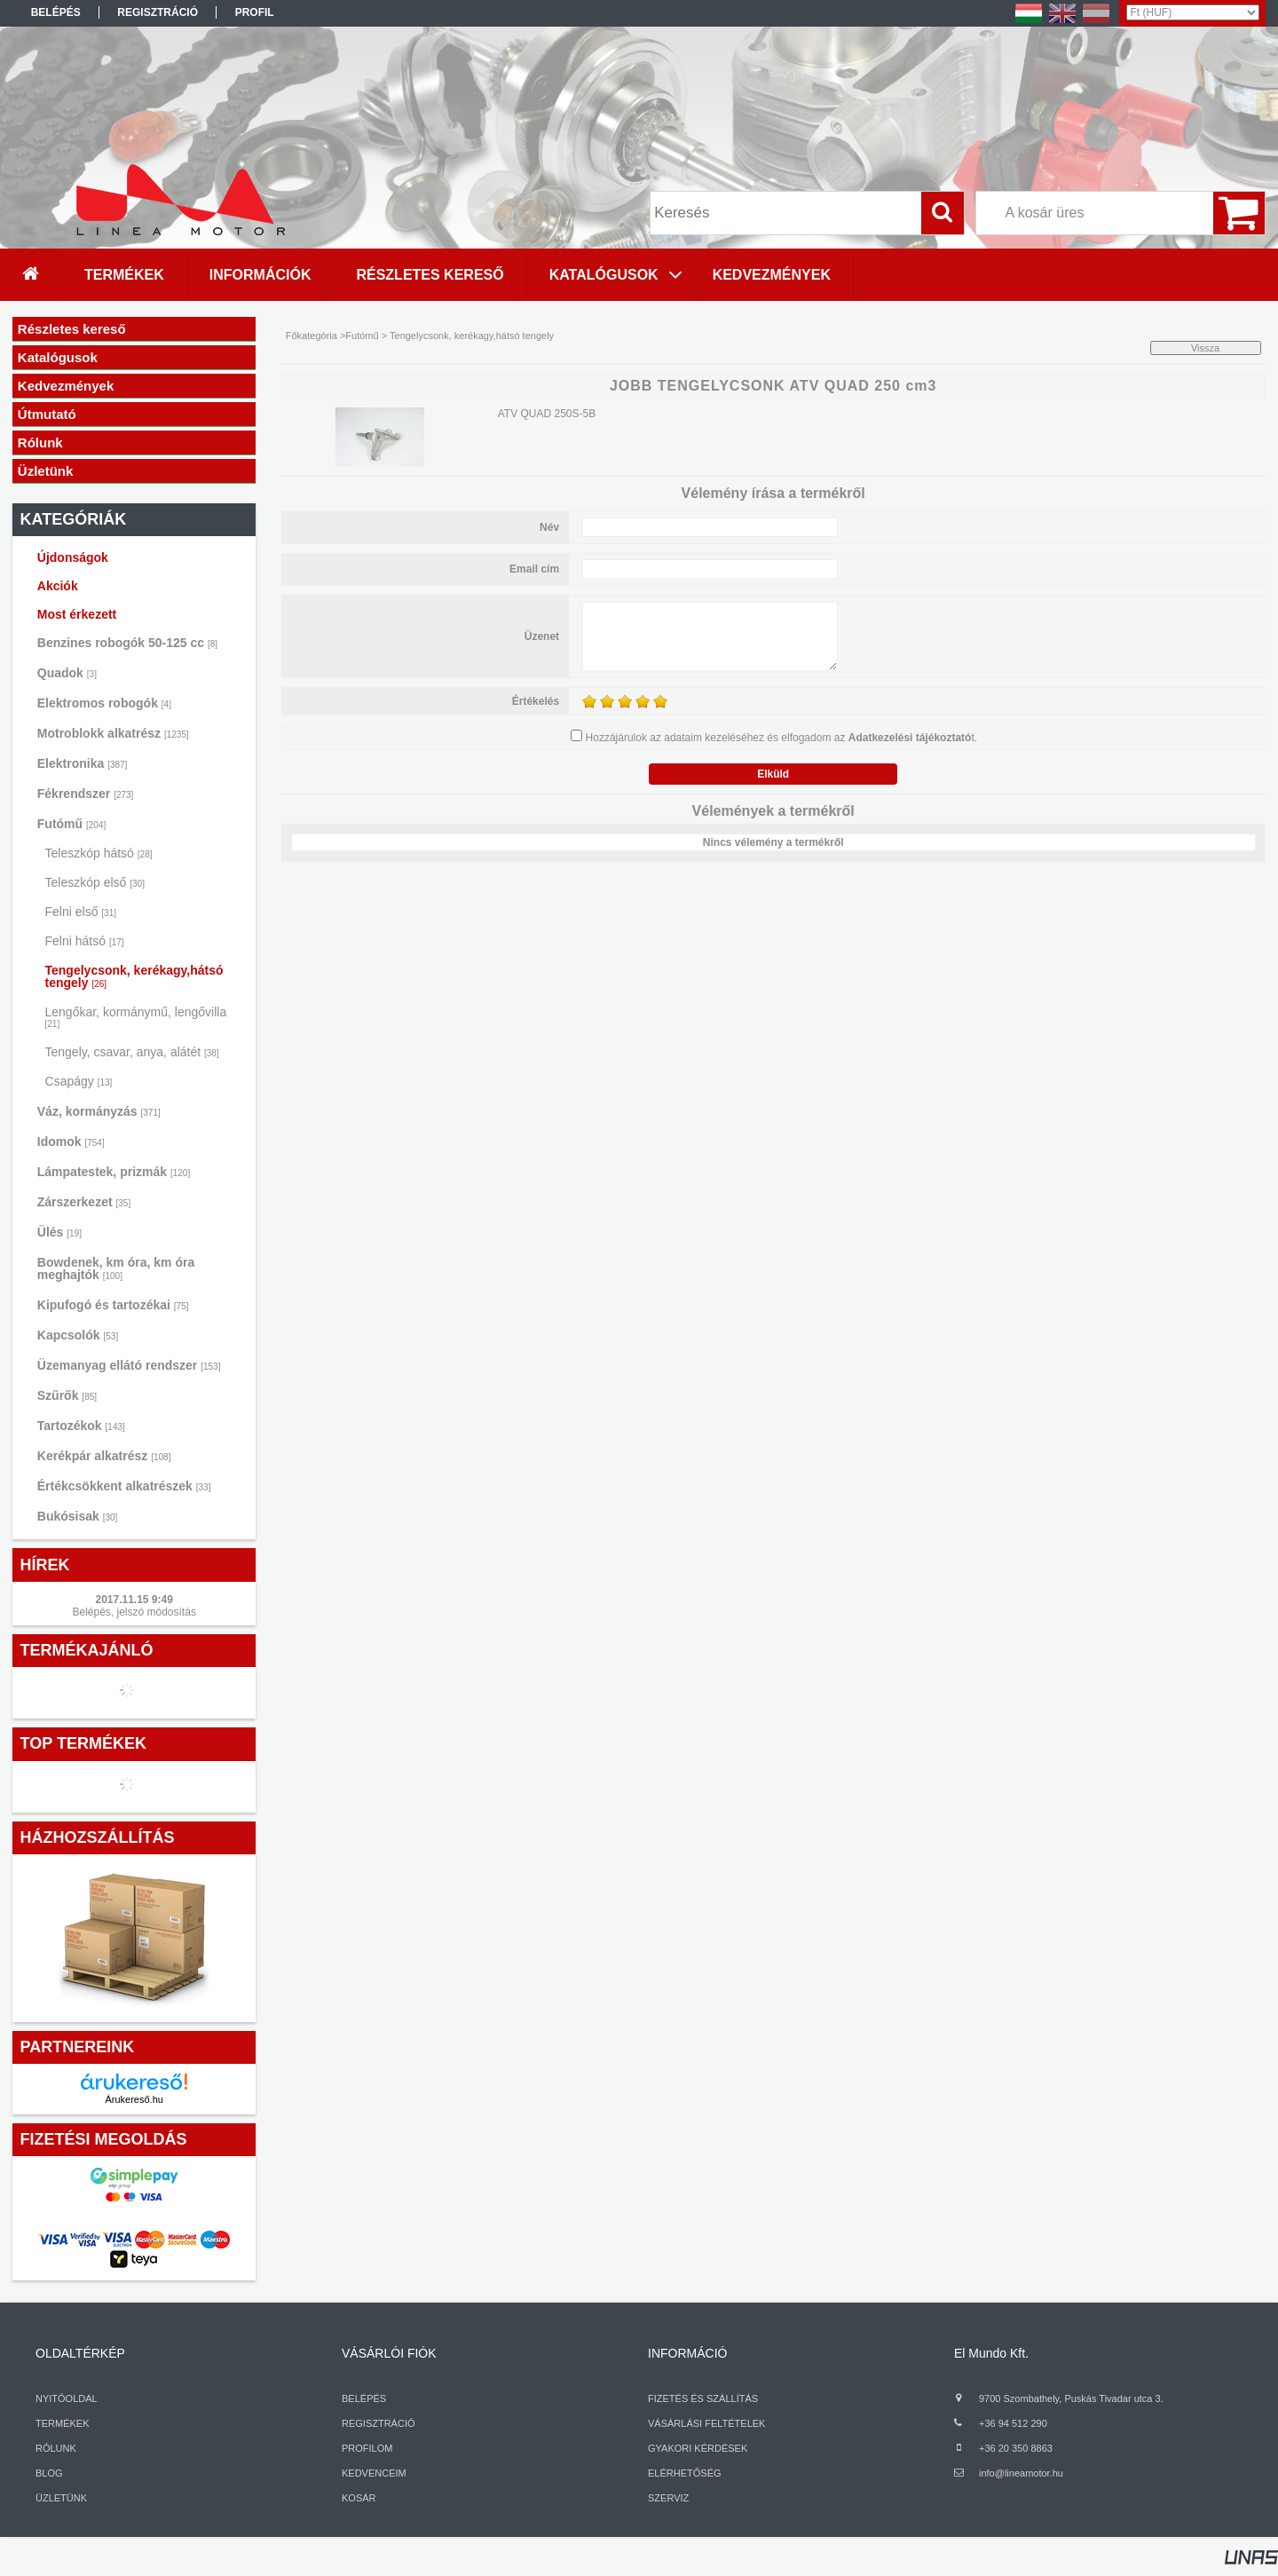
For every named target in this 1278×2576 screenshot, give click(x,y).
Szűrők (67, 1395)
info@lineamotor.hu (1021, 2473)
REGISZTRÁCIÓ (378, 2423)
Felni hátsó (84, 941)
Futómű (71, 824)
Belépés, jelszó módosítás (133, 1612)
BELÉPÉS (364, 2398)
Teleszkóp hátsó (99, 853)
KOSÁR (359, 2498)
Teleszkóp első (95, 882)
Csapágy (79, 1081)
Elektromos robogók (104, 703)
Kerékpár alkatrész (104, 1456)
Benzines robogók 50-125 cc (127, 643)
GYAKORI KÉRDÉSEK (697, 2448)
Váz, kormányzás (99, 1111)
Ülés (59, 1232)
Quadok (67, 673)
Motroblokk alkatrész (113, 733)
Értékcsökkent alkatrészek (124, 1486)
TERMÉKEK (63, 2423)
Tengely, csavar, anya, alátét (132, 1052)
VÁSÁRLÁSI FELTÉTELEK (706, 2423)
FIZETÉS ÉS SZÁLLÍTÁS (703, 2398)
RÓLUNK (56, 2448)
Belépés (56, 12)
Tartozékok (81, 1425)
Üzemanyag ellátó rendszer (129, 1365)
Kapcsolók (77, 1335)
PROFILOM (367, 2448)
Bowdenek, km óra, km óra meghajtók (115, 1268)
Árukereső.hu (133, 2099)
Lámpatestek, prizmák (113, 1172)
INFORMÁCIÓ (687, 2353)
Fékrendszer (85, 793)
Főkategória (311, 335)
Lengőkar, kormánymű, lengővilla (136, 1017)
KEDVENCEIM (374, 2473)
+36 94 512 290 (1013, 2423)
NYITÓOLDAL (67, 2398)
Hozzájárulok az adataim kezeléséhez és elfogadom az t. (782, 737)
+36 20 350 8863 (1016, 2448)
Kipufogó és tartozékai (113, 1305)
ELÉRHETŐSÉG (685, 2473)
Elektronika (82, 763)
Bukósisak (77, 1516)
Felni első (81, 912)
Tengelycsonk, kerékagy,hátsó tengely (134, 976)
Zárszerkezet (83, 1202)
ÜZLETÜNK (61, 2498)
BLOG (49, 2473)
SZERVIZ (668, 2498)
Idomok (71, 1141)
